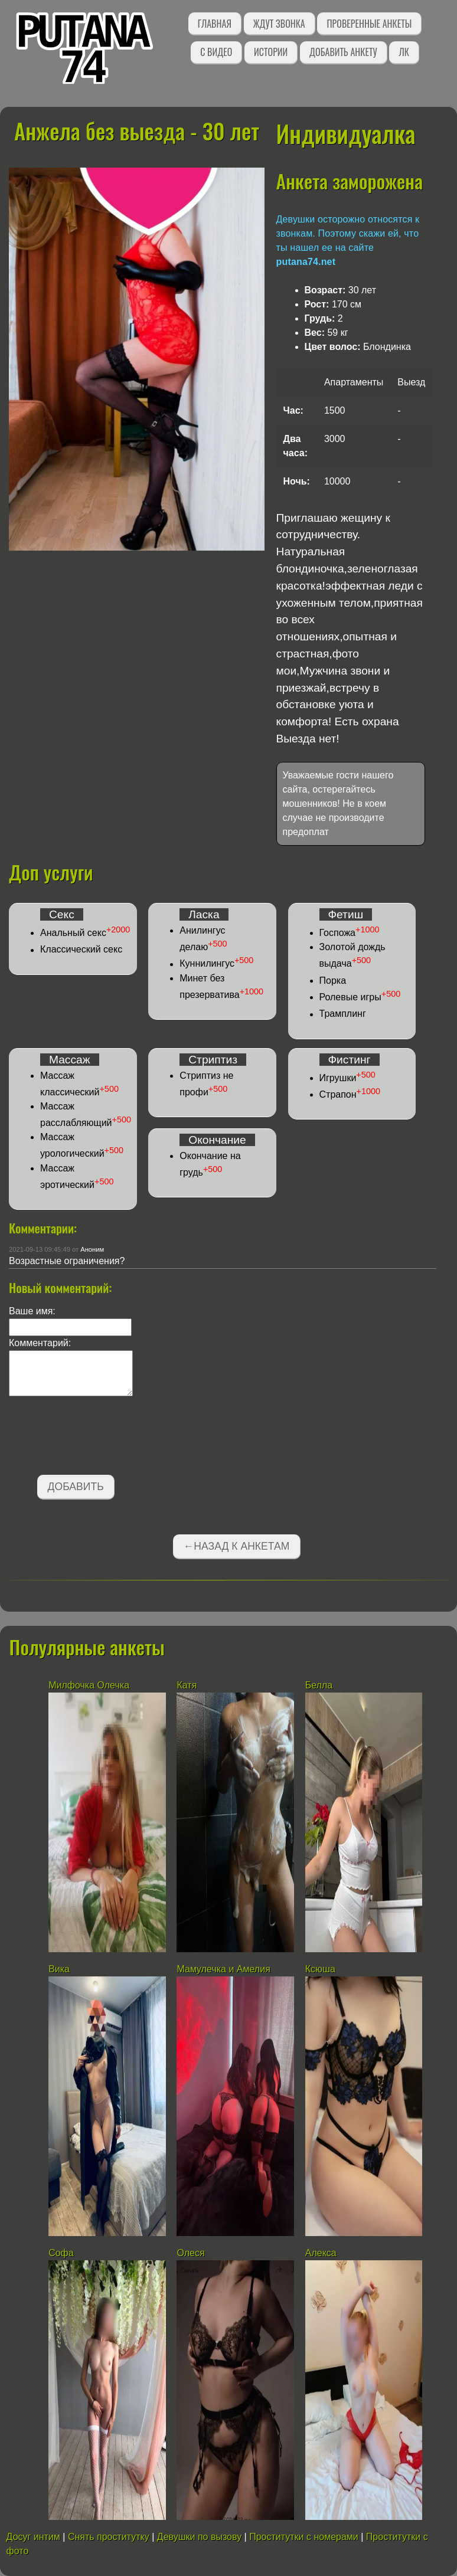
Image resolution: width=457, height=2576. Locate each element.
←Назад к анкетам (237, 1546)
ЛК (404, 52)
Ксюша (320, 1969)
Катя (187, 1685)
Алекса (321, 2253)
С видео (216, 52)
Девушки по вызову (199, 2537)
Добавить (76, 1486)
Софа (61, 2253)
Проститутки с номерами (303, 2537)
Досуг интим (33, 2537)
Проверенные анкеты (369, 24)
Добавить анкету (343, 52)
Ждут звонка (279, 24)
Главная (214, 24)
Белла (318, 1685)
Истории (271, 52)
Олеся (190, 2253)
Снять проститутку (108, 2537)
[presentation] (98, 1438)
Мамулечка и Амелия (223, 1969)
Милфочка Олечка (88, 1685)
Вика (59, 1969)
